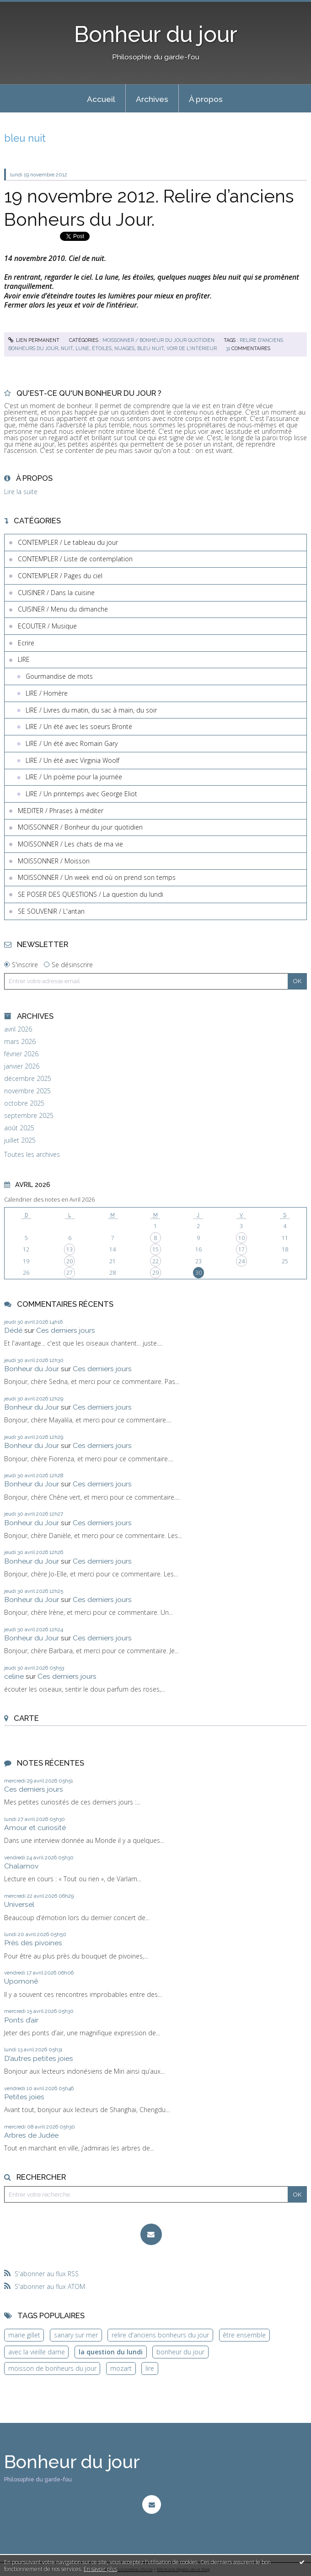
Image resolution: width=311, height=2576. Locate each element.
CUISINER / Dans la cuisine (56, 592)
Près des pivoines (33, 1942)
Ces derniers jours (65, 1330)
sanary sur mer (76, 2335)
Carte (26, 1718)
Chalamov (21, 1866)
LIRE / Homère (47, 693)
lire (149, 2368)
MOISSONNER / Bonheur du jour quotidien (158, 340)
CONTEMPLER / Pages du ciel (60, 575)
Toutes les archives (32, 1154)
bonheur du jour (180, 2351)
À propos (206, 99)
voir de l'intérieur (191, 348)
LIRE (24, 659)
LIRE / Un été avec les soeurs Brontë (79, 726)
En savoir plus (100, 2569)
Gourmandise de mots (59, 676)
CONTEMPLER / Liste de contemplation (75, 558)
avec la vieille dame (36, 2351)
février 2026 (21, 1054)
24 (241, 1261)
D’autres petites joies (38, 2058)
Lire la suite (21, 491)
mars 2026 (20, 1042)
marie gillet (24, 2335)
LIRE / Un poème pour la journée (74, 776)
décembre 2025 (27, 1079)
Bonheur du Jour (31, 1368)
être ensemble (244, 2335)
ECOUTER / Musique (47, 626)
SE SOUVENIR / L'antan (51, 911)
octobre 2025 (24, 1103)
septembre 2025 (29, 1116)
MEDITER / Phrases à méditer (60, 810)
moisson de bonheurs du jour (52, 2368)
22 (155, 1261)
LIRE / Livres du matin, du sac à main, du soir (91, 710)
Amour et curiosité (35, 1827)
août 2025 (19, 1128)
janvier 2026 (21, 1066)
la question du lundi (111, 2351)
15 (155, 1249)
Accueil (101, 99)
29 (155, 1273)
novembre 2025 (27, 1091)
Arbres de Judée (31, 2135)
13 (69, 1249)
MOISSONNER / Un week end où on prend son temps (97, 877)
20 (69, 1261)
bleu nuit (150, 348)
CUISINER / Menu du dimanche (63, 609)
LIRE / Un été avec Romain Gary (72, 743)
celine (14, 1676)
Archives (152, 99)
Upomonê (21, 1981)
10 (241, 1238)
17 (241, 1249)
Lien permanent (34, 340)
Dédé (13, 1330)
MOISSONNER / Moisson (54, 861)
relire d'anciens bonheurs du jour (160, 2335)
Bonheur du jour (155, 34)
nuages (124, 348)
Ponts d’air (21, 2020)
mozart (121, 2368)
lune (82, 348)
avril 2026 (18, 1029)
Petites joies (24, 2096)
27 (69, 1273)
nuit (67, 348)
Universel (19, 1904)
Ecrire (26, 643)
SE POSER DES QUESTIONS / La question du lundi (90, 894)
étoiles (102, 348)
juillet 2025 (20, 1140)
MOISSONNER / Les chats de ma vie (70, 844)
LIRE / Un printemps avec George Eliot (81, 793)
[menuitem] (101, 99)
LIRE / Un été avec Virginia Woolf (72, 760)
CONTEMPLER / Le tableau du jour (68, 542)
